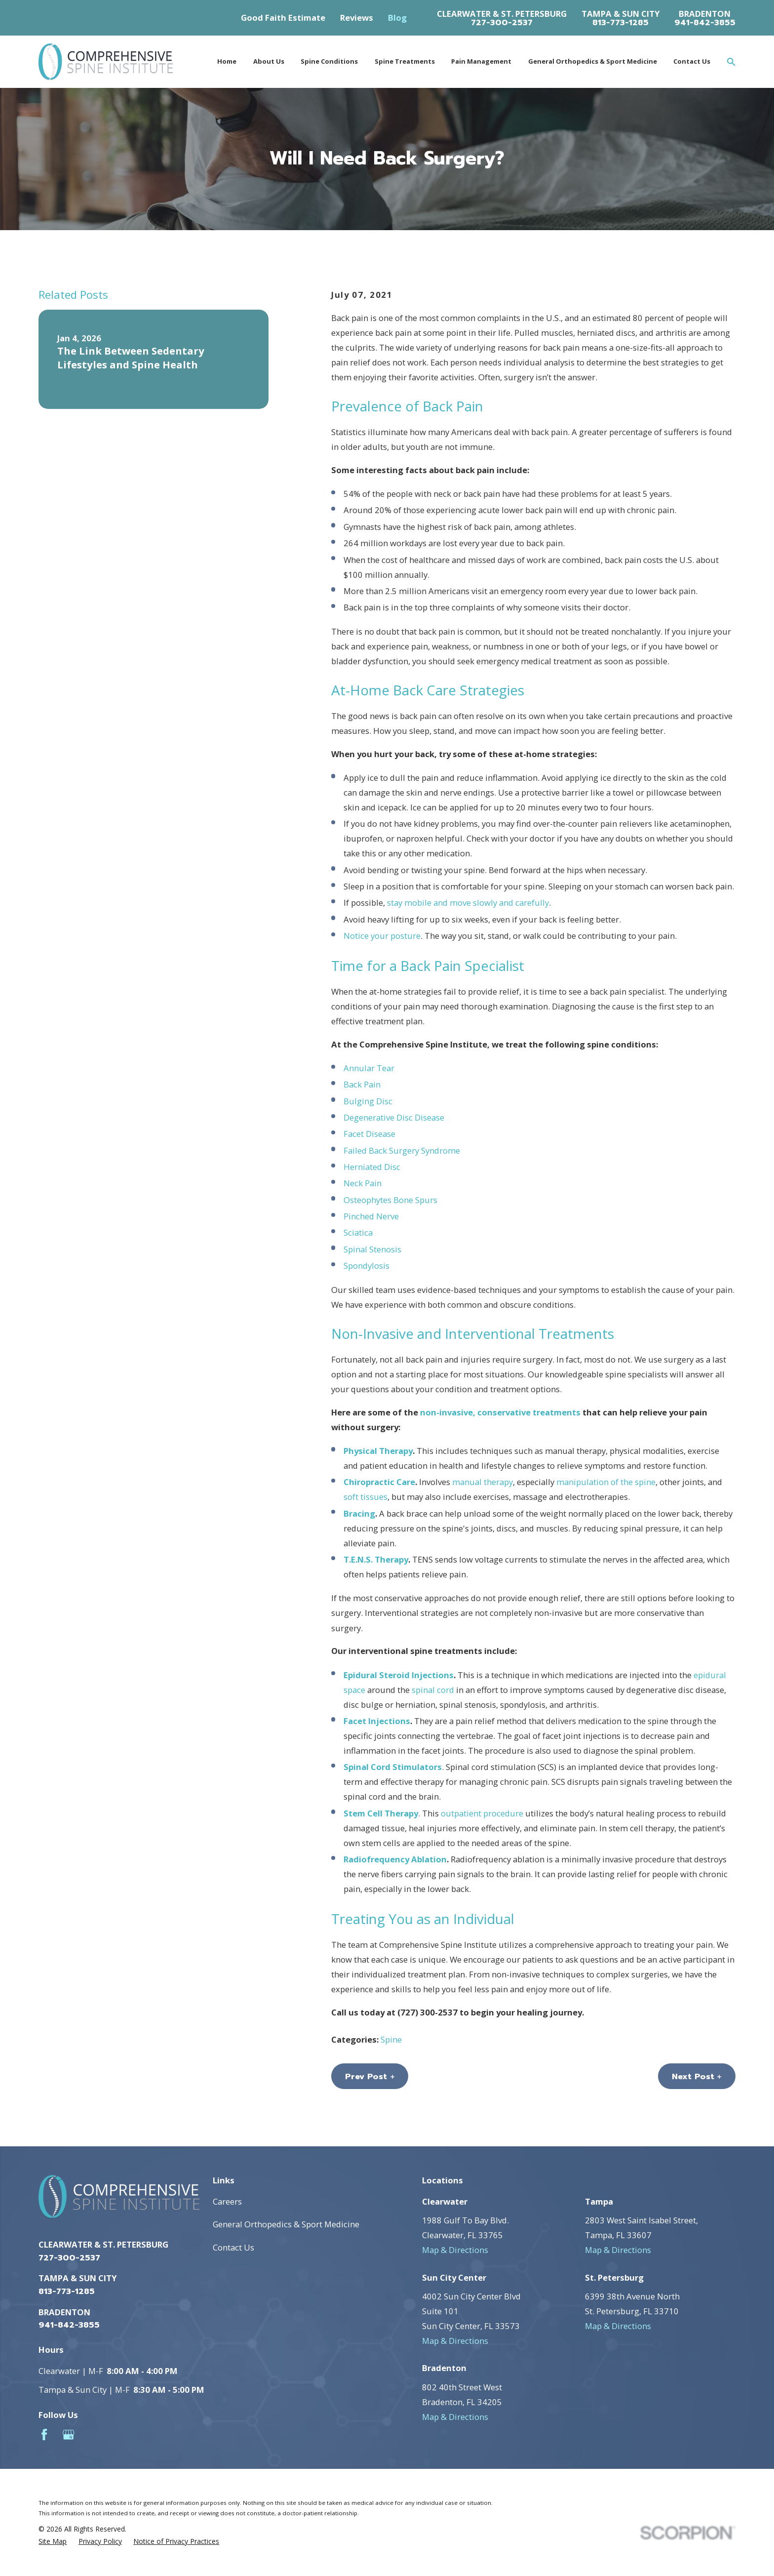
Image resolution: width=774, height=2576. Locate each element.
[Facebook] (44, 2434)
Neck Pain (363, 1183)
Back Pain (362, 1084)
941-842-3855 (704, 23)
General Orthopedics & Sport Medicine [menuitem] (592, 61)
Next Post (697, 2076)
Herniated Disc (372, 1166)
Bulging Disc (368, 1101)
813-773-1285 (620, 23)
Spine (391, 2039)
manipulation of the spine (606, 1482)
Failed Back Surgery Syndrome (402, 1150)
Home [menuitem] (226, 61)
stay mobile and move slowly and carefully (468, 902)
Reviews (356, 17)
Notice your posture (382, 935)
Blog (397, 17)
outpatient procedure (482, 1813)
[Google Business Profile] (68, 2434)
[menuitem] (53, 2541)
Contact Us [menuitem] (691, 61)
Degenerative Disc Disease (394, 1117)
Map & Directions (455, 2249)
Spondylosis (366, 1265)
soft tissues (365, 1496)
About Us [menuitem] (268, 61)
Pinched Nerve (371, 1216)
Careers (227, 2201)
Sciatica (358, 1232)
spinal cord (433, 1689)
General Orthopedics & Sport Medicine (286, 2224)
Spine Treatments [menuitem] (405, 61)
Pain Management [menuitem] (481, 61)
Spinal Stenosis (372, 1249)
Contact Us (233, 2247)
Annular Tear (369, 1068)
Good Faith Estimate (283, 17)
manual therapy (482, 1482)
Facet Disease (369, 1133)
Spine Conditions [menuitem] (329, 61)
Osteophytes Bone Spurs (390, 1200)
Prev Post (369, 2076)
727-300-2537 (502, 23)
